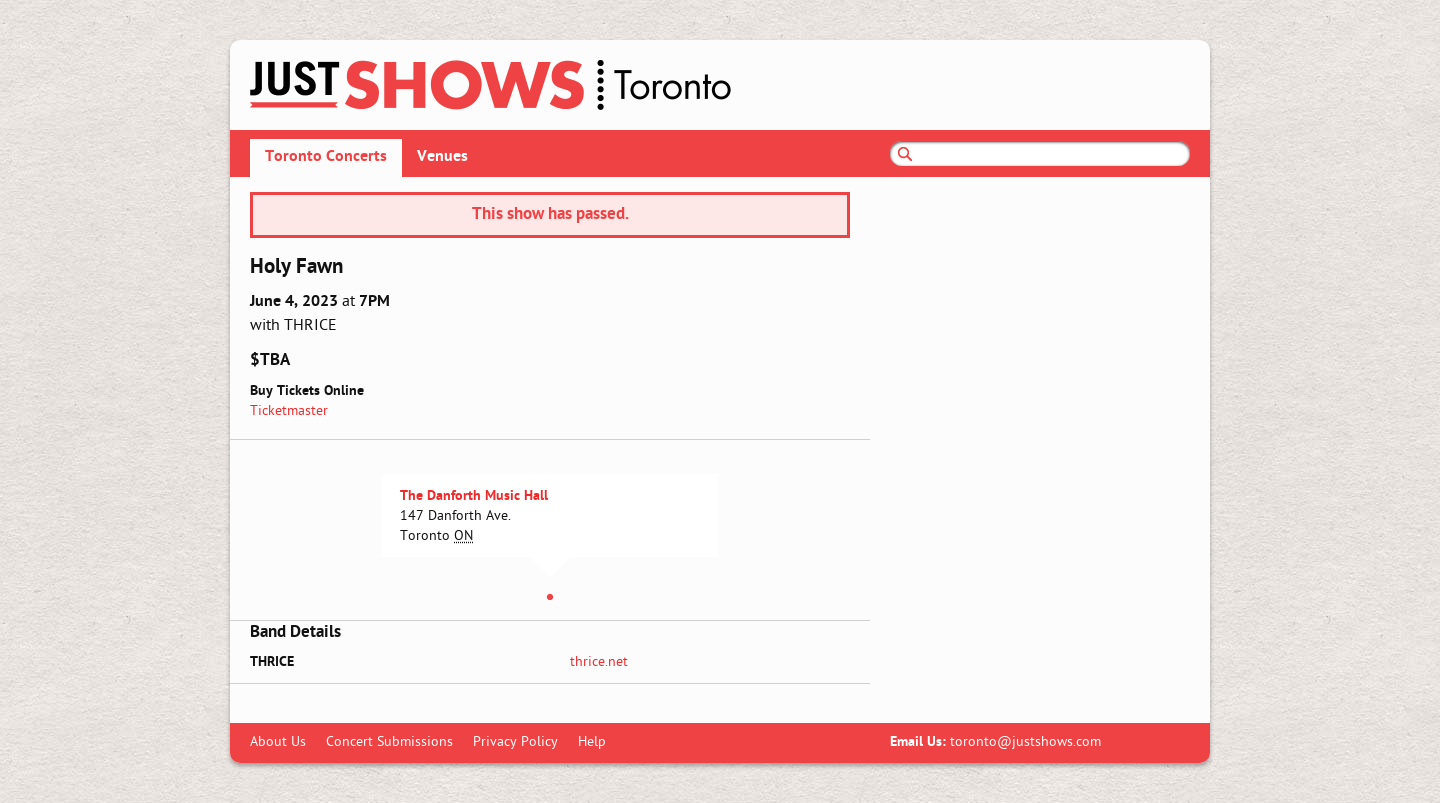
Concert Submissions (389, 742)
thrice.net (599, 662)
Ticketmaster (289, 411)
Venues (442, 157)
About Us (278, 742)
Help (592, 742)
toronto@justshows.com (1025, 742)
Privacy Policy (515, 742)
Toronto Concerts (326, 157)
